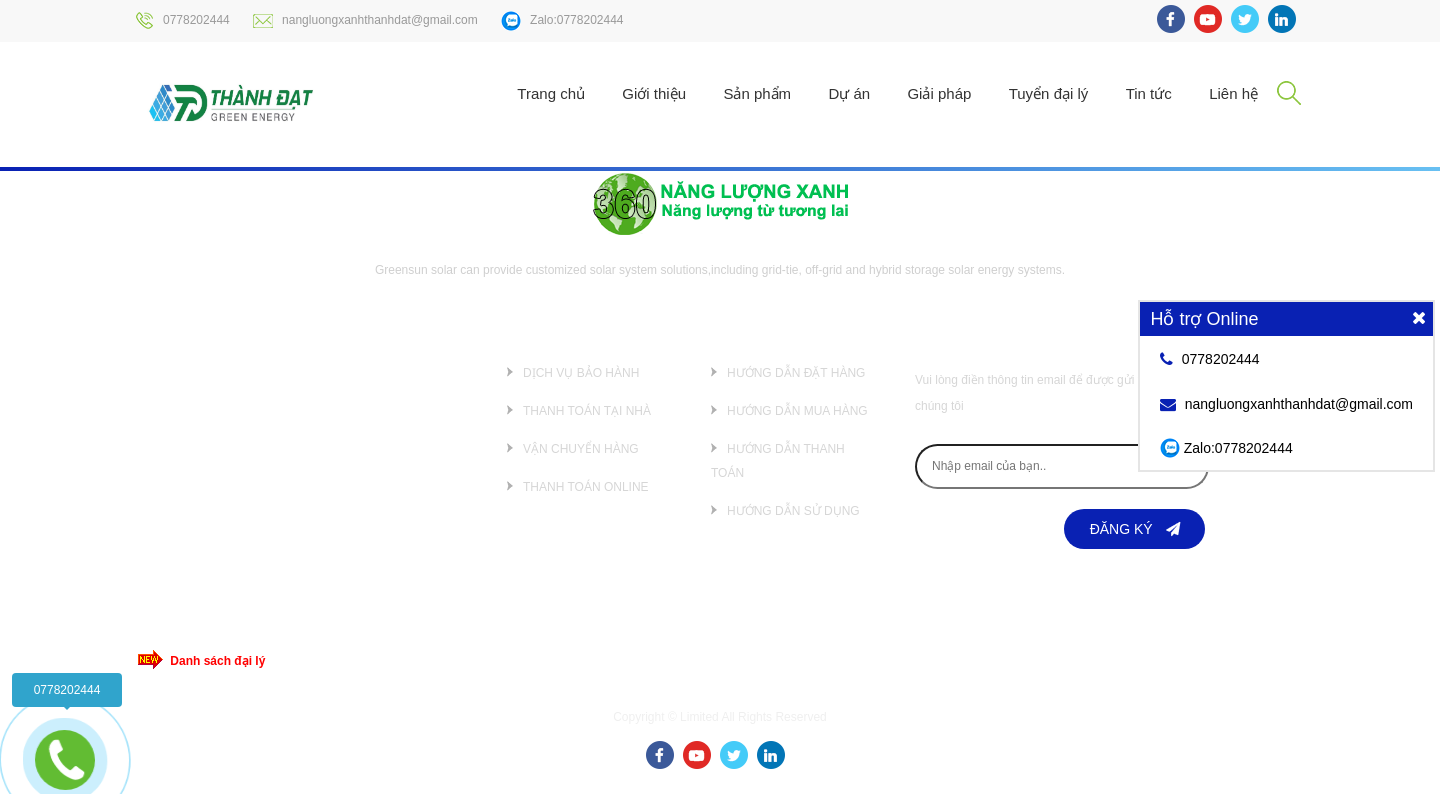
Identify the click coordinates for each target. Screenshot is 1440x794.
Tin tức (1149, 93)
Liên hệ (1233, 93)
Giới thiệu (654, 93)
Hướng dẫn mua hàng (797, 411)
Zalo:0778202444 (562, 21)
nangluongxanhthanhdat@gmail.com (365, 20)
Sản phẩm (757, 93)
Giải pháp (939, 93)
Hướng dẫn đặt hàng (796, 373)
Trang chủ (551, 93)
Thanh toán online (586, 487)
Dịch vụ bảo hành (581, 373)
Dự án (849, 93)
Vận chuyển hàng (581, 449)
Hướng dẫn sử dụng (793, 511)
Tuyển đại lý (1049, 93)
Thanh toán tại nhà (587, 411)
